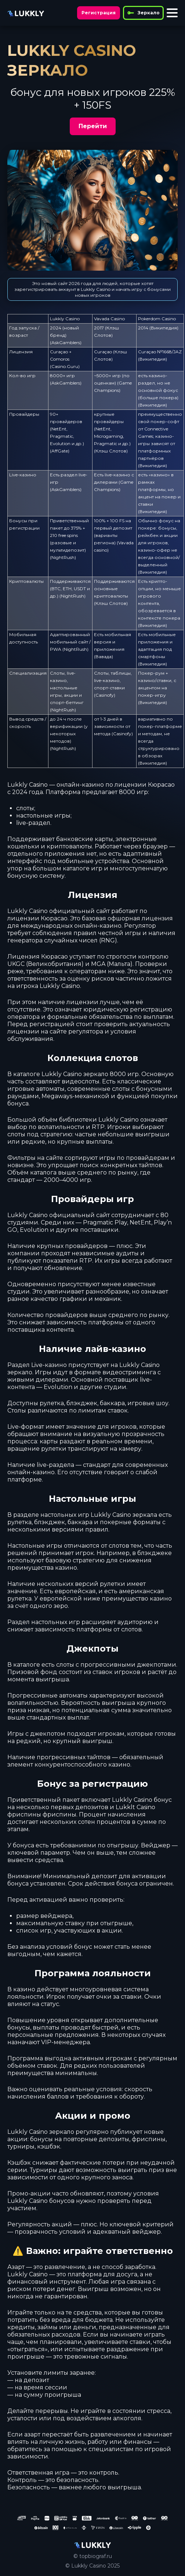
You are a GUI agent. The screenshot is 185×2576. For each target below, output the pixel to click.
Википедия (164, 328)
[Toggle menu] (172, 12)
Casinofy (104, 695)
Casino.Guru (64, 366)
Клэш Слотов (110, 451)
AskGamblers (65, 342)
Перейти (93, 126)
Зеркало (143, 13)
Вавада (103, 656)
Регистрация (98, 12)
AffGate (59, 451)
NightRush (63, 557)
